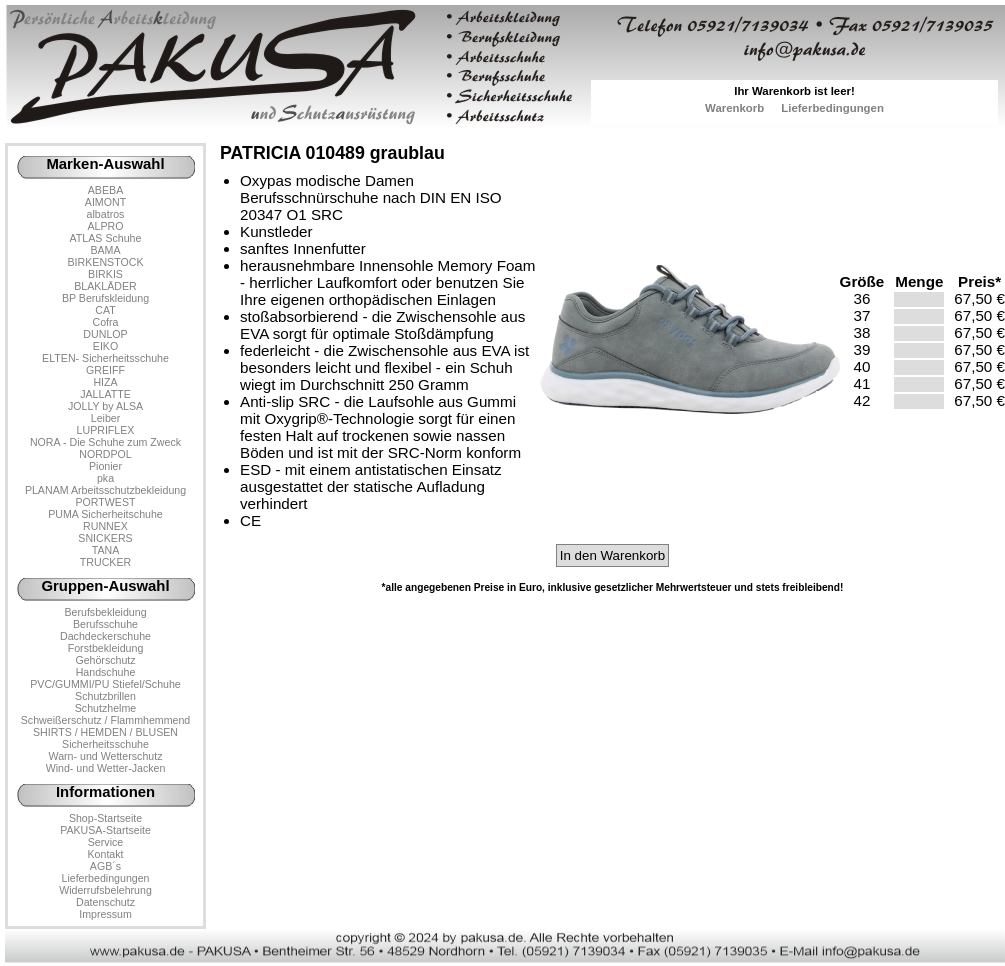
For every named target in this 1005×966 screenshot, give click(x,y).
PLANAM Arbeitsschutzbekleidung (105, 490)
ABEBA (105, 190)
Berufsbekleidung (105, 612)
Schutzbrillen (105, 696)
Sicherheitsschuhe (105, 744)
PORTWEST (105, 502)
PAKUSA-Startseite (105, 830)
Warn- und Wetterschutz (106, 756)
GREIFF (105, 370)
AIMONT (105, 202)
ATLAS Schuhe (106, 238)
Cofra (106, 322)
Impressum (105, 914)
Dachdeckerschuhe (105, 636)
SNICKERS (105, 538)
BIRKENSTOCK (106, 262)
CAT (105, 310)
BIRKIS (105, 274)
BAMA (105, 250)
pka (105, 478)
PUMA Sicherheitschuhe (105, 514)
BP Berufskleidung (105, 298)
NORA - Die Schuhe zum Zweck (105, 442)
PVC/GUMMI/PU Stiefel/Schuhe (105, 684)
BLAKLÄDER (105, 286)
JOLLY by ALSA (105, 406)
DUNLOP (105, 334)
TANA (106, 550)
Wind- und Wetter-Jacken (106, 768)
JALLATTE (105, 394)
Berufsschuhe (105, 624)
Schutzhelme (105, 708)
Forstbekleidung (106, 648)
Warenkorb (734, 108)
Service (105, 842)
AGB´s (105, 866)
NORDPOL (105, 454)
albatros (106, 214)
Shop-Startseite (105, 818)
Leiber (106, 418)
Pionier (105, 466)
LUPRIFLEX (106, 430)
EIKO (105, 346)
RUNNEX (105, 526)
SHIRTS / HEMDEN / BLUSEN (105, 732)
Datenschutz (105, 902)
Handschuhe (106, 672)
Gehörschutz (105, 660)
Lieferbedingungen (832, 108)
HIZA (105, 382)
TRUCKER (105, 562)
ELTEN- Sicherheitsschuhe (105, 358)
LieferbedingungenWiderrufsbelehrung (105, 884)
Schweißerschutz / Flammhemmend (105, 720)
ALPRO (105, 226)
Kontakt (105, 854)
